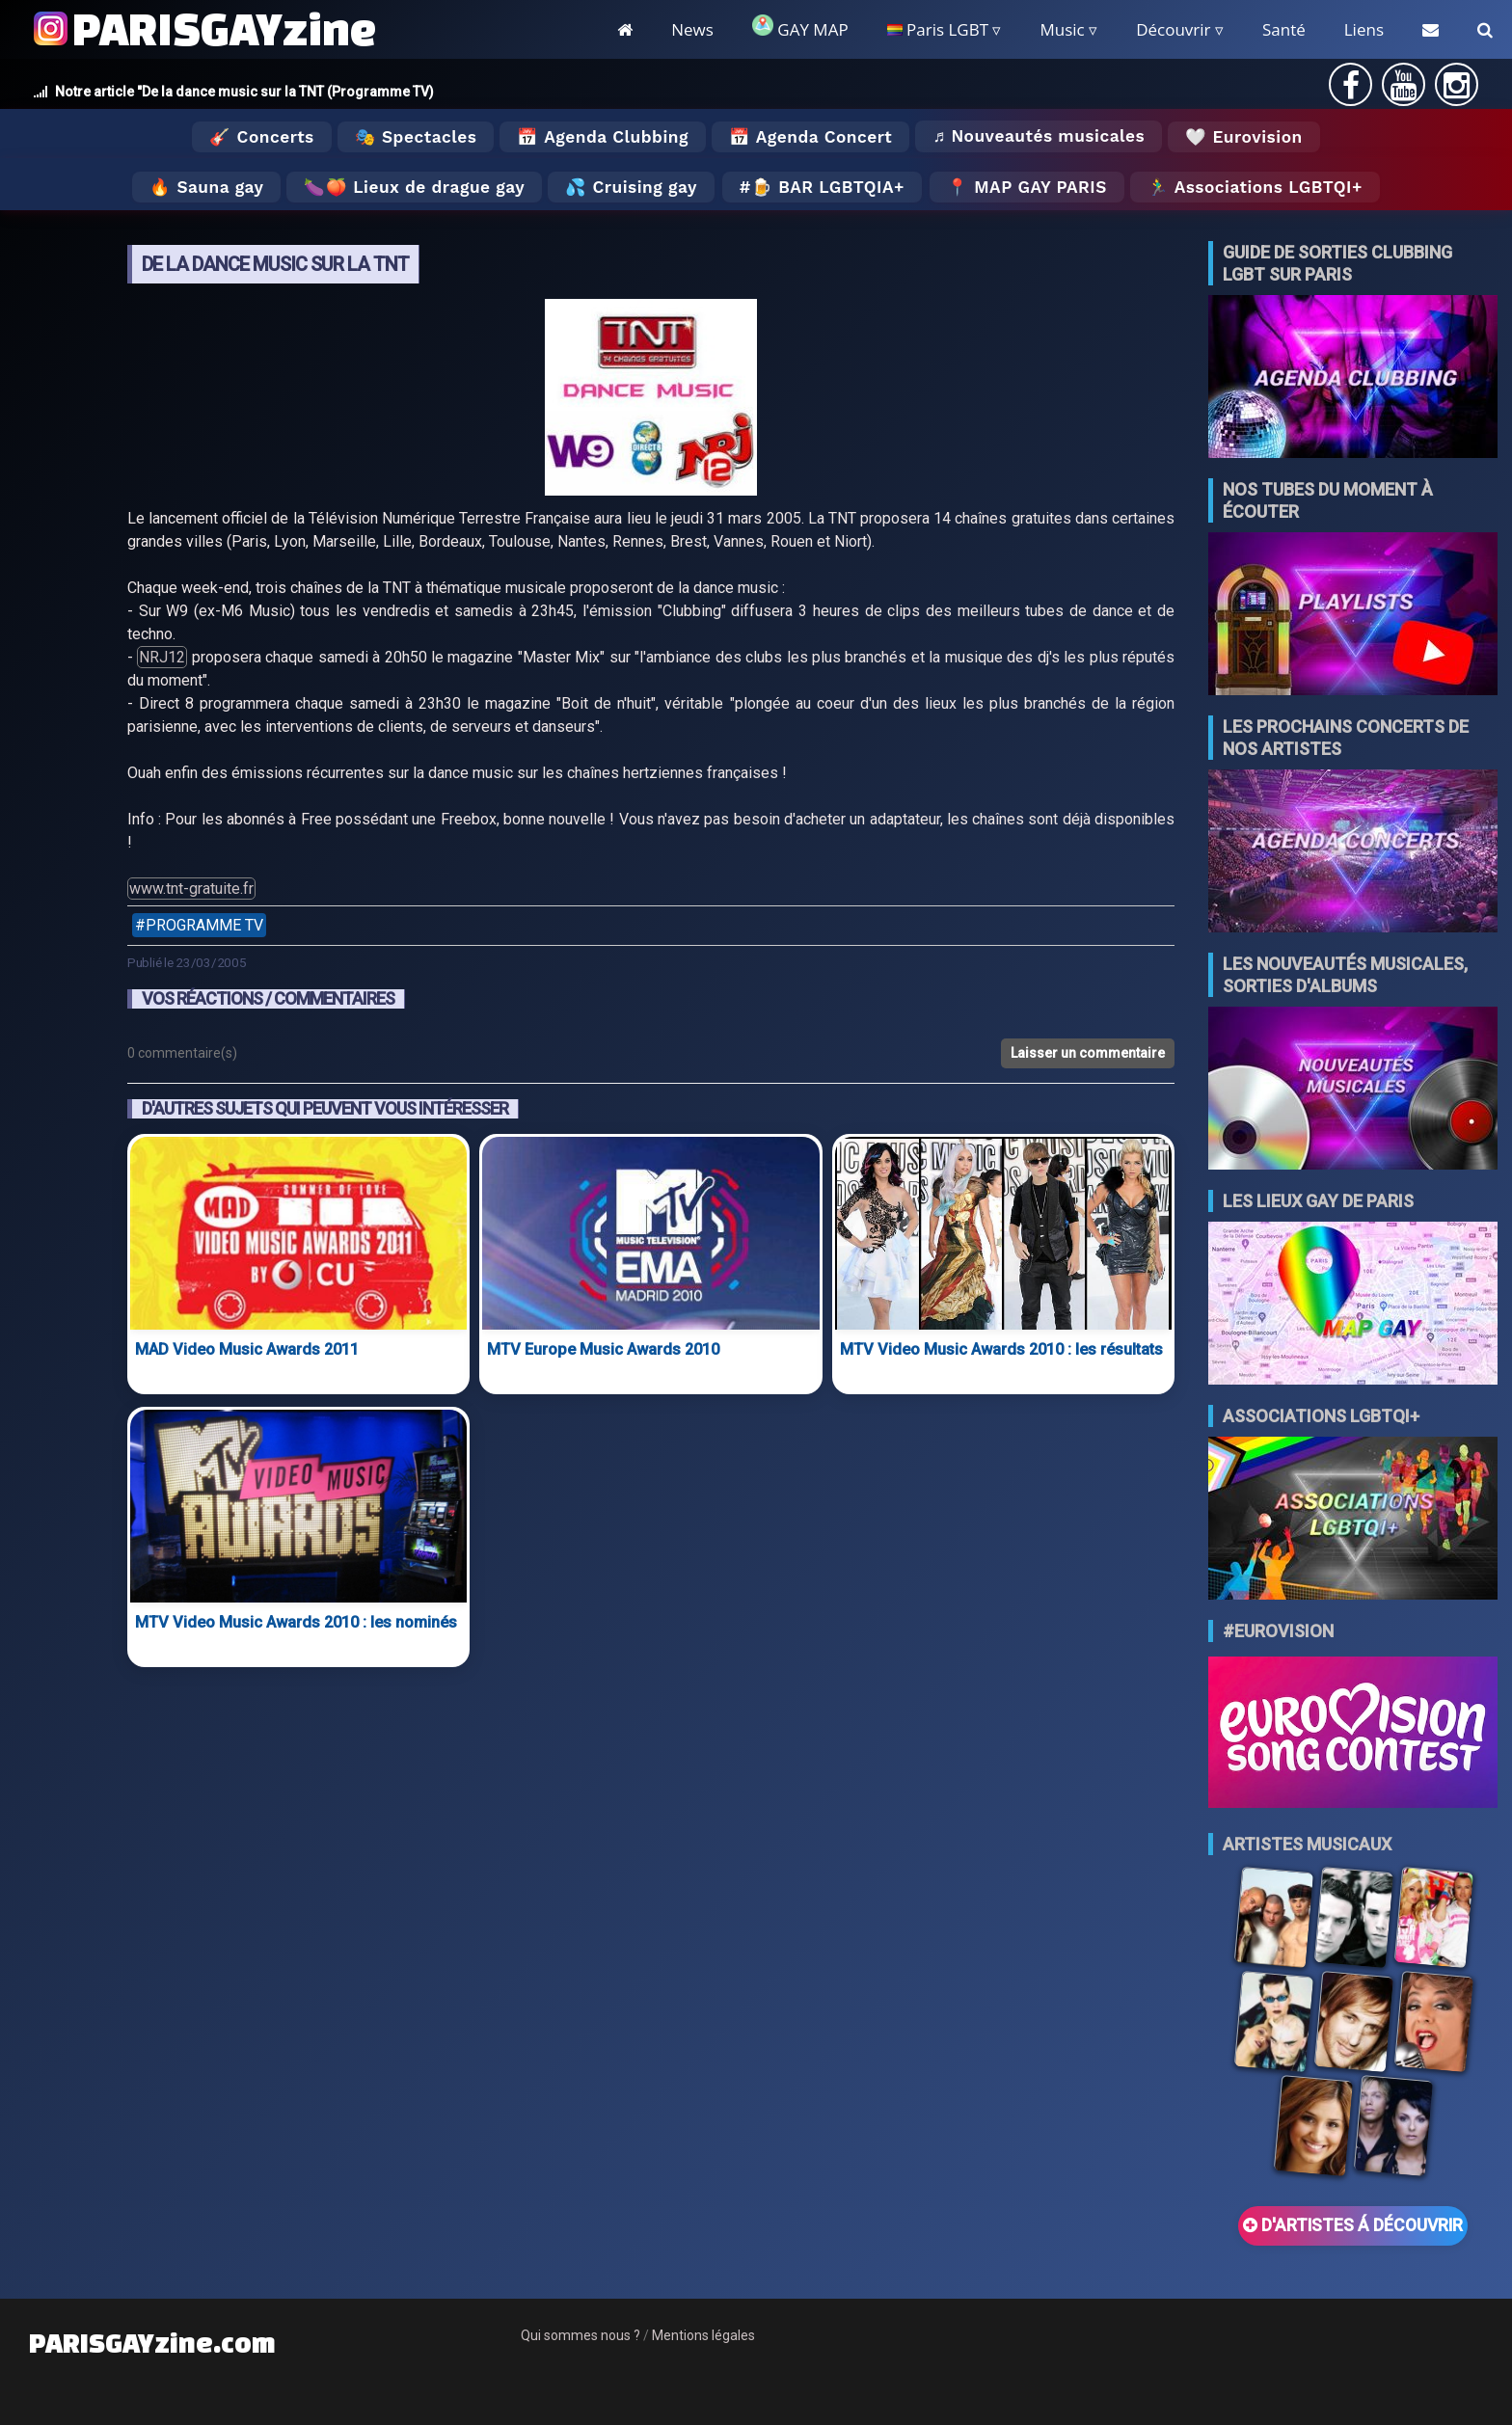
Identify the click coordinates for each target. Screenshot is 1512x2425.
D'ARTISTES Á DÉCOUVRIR (1353, 2225)
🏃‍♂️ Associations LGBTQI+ (1255, 187)
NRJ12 (162, 657)
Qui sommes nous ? (580, 2335)
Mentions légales (703, 2335)
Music (1062, 29)
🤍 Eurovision (1243, 137)
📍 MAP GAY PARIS (1027, 187)
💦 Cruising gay (631, 187)
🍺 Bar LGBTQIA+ (827, 187)
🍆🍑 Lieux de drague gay (414, 187)
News (692, 29)
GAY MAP (800, 27)
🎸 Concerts (261, 137)
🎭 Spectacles (416, 137)
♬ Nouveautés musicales (1038, 136)
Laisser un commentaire (1088, 1053)
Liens (1364, 29)
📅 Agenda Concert (810, 137)
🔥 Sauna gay (206, 187)
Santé (1284, 29)
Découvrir (1173, 29)
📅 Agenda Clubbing (602, 137)
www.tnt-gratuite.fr (191, 888)
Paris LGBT (937, 29)
